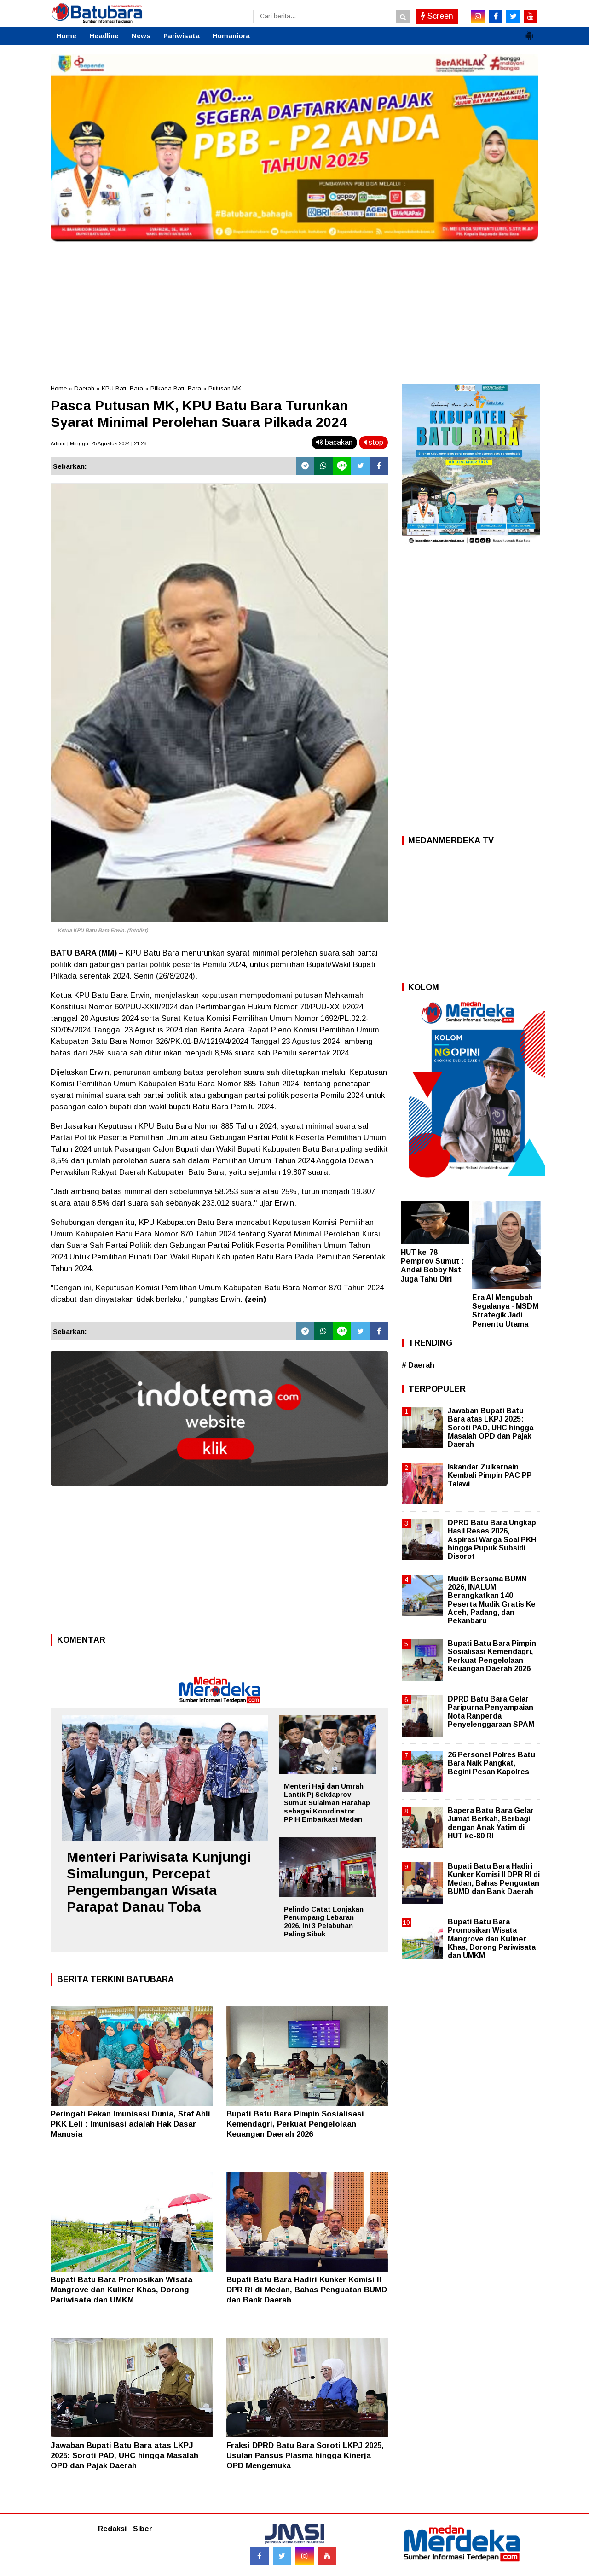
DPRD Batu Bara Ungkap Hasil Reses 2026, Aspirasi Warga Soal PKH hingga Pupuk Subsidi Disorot (492, 1539)
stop (373, 442)
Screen (437, 16)
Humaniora (231, 36)
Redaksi (112, 2529)
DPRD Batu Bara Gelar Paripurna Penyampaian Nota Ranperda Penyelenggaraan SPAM (491, 1711)
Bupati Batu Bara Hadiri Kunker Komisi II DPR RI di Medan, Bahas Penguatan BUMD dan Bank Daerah (306, 2289)
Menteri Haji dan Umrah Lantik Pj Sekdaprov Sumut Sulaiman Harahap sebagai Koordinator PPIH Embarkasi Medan (327, 1802)
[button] (529, 31)
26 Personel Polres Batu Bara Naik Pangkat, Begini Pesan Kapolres (491, 1763)
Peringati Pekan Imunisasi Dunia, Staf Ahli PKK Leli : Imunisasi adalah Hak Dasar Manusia (130, 2124)
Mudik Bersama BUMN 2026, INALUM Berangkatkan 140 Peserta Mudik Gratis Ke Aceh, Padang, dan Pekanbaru (492, 1600)
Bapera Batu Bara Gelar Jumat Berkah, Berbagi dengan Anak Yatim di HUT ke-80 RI (491, 1823)
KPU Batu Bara (122, 388)
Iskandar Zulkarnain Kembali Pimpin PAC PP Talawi (490, 1475)
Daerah (84, 388)
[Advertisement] (294, 310)
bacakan (334, 442)
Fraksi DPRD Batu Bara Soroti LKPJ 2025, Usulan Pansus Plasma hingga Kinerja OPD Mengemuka (305, 2455)
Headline (104, 36)
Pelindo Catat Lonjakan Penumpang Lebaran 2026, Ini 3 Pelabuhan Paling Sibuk (324, 1921)
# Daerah (418, 1365)
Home (66, 36)
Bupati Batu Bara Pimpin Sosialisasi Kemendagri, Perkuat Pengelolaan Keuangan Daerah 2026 (295, 2124)
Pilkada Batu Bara (175, 388)
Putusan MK (224, 388)
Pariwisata (181, 36)
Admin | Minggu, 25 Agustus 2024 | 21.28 (98, 443)
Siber (142, 2529)
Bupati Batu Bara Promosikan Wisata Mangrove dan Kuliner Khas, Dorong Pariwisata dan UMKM (121, 2289)
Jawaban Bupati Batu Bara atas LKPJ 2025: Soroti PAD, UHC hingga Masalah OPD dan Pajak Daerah (124, 2455)
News (141, 36)
